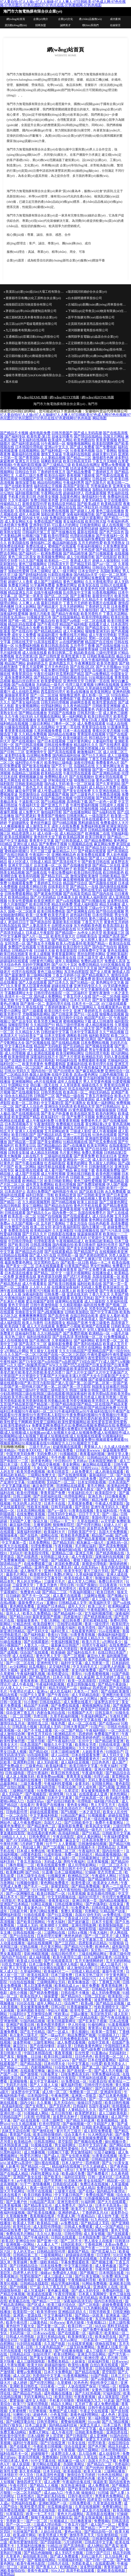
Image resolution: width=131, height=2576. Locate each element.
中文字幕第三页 (91, 1939)
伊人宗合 (26, 2475)
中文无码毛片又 (85, 1666)
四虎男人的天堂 (26, 2273)
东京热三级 (15, 1709)
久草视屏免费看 (81, 1503)
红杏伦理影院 (50, 2124)
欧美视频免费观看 (93, 2138)
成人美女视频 (95, 2234)
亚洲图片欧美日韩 (116, 1695)
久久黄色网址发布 (110, 766)
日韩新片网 (19, 1911)
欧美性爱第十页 (73, 656)
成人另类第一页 (97, 1663)
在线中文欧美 (62, 1074)
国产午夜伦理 (48, 624)
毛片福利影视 (10, 653)
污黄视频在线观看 (18, 738)
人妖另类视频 (55, 2418)
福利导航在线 (37, 1298)
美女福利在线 (73, 521)
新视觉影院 (60, 1886)
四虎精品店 (106, 1847)
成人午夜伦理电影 (103, 635)
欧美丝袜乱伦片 (60, 2429)
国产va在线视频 (68, 901)
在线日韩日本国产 (112, 1652)
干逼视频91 (9, 1592)
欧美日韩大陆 (95, 521)
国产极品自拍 (44, 621)
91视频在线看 (42, 2145)
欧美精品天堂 (84, 1106)
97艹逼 (35, 2287)
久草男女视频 (87, 2170)
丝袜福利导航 (25, 1333)
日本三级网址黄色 (98, 1957)
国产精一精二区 (20, 621)
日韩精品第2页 (115, 1152)
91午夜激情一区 (53, 443)
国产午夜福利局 (36, 2237)
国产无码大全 (38, 1631)
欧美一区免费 (36, 915)
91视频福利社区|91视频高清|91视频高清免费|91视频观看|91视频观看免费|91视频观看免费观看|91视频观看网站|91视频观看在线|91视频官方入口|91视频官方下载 (64, 1439)
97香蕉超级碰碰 (49, 947)
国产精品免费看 (78, 472)
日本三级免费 (62, 1975)
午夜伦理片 (19, 2485)
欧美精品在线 (51, 773)
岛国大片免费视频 (113, 1532)
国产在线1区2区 (82, 667)
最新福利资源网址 (55, 709)
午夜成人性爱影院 (109, 1503)
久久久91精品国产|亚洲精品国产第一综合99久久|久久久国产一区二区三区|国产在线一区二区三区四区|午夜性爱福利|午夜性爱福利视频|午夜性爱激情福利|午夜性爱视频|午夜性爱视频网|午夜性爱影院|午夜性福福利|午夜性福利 (65, 1356)
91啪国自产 (114, 1752)
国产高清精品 (117, 851)
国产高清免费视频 (113, 1546)
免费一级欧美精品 (33, 539)
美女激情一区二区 (36, 940)
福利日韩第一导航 (40, 1195)
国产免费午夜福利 (97, 2329)
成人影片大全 (51, 770)
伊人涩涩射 (55, 2436)
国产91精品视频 (53, 801)
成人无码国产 (13, 1794)
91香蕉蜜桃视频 (97, 1674)
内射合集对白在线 (110, 709)
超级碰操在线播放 (80, 2255)
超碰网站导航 (66, 610)
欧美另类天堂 (40, 1259)
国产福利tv (40, 2248)
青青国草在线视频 (91, 734)
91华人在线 (67, 1939)
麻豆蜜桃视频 (73, 879)
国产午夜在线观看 (113, 1291)
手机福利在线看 (67, 589)
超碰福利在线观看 (14, 961)
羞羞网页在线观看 (43, 1237)
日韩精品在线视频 (14, 1255)
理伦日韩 (67, 1585)
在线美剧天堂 (58, 887)
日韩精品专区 (103, 1989)
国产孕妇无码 (87, 507)
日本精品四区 (42, 1588)
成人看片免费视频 (58, 1067)
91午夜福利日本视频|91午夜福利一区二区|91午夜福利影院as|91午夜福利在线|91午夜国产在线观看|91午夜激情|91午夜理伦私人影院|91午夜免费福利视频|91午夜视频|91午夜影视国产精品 (65, 1413)
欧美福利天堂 (100, 1603)
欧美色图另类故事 (49, 1840)
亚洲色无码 (53, 1571)
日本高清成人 (87, 1319)
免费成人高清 (115, 961)
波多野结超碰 (87, 528)
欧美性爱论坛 (58, 1674)
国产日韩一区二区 (100, 2560)
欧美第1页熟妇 (82, 1298)
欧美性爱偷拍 (68, 2149)
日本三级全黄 (36, 2425)
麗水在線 (12, 381)
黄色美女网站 (78, 1805)
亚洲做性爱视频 (97, 1138)
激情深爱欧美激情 (84, 876)
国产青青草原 (82, 2368)
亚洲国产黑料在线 (34, 2390)
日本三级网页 (53, 2120)
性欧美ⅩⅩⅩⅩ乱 (30, 1450)
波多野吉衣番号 (99, 1528)
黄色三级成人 (99, 918)
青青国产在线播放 (50, 1805)
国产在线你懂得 (42, 2046)
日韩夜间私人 (77, 816)
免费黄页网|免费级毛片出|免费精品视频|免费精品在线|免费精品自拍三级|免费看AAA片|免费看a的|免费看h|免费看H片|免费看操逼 (65, 1427)
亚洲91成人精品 (25, 844)
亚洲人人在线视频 (29, 1131)
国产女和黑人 (36, 2106)
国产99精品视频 (63, 1202)
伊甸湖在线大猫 (60, 780)
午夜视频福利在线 (56, 1720)
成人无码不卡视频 (69, 2553)
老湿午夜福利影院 (66, 1227)
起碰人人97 (113, 1525)
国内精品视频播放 (114, 1900)
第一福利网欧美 (74, 716)
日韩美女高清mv (13, 617)
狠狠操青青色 (28, 1620)
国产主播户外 (17, 2202)
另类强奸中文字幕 (47, 2375)
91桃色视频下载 (49, 638)
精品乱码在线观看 (22, 624)
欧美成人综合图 (29, 1961)
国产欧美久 (53, 2177)
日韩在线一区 (102, 479)
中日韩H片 (63, 1461)
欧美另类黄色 (32, 1064)
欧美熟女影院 (10, 532)
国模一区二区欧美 (22, 911)
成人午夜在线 (23, 1684)
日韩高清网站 (45, 2141)
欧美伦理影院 (58, 536)
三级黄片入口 (10, 528)
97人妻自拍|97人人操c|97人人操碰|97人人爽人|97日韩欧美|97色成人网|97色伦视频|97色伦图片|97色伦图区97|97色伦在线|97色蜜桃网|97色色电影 (65, 416)
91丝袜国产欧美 (26, 2531)
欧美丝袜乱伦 (113, 1287)
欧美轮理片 (120, 1624)
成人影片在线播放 (106, 1159)
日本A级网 (35, 2436)
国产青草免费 (84, 1156)
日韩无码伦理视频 (55, 702)
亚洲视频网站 (22, 1081)
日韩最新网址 (89, 1858)
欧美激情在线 (21, 2329)
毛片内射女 (26, 2198)
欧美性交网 (113, 2209)
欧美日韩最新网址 (62, 2021)
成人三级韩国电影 (31, 2361)
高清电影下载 (77, 801)
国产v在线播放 (74, 1145)
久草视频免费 (17, 2216)
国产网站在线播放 (33, 713)
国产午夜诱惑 (106, 1248)
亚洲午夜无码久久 (105, 1507)
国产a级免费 (90, 2049)
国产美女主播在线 (44, 699)
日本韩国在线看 (112, 2273)
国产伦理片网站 (89, 1525)
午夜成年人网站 (104, 1876)
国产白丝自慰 (106, 2088)
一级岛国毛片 (99, 816)
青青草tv (94, 2028)
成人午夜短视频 (13, 2365)
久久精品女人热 (27, 1032)
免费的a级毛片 (92, 961)
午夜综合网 (67, 1787)
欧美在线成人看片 (79, 1578)
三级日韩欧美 (106, 468)
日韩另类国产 (62, 433)
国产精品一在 (10, 1202)
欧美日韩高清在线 (55, 645)
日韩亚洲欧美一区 (109, 2549)
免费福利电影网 (93, 826)
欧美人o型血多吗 (69, 943)
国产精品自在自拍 (58, 1206)
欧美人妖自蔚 (87, 1202)
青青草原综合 (22, 674)
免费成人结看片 (110, 2347)
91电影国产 (69, 1479)
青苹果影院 (80, 1518)
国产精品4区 (39, 1752)
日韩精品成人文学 (73, 1603)
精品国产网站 (15, 663)
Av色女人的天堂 (89, 933)
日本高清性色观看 (50, 2475)
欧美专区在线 (88, 585)
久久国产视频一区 (25, 1223)
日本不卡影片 (64, 1677)
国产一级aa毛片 (53, 2035)
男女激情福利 (81, 2152)
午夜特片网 (119, 1716)
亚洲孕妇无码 (40, 525)
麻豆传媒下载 (84, 1170)
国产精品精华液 (75, 553)
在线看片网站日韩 (33, 887)
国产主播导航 (80, 596)
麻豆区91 (20, 2046)
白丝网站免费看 (39, 755)
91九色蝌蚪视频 (96, 2308)
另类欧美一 (15, 2521)
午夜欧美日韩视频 (48, 2446)
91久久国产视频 (31, 560)
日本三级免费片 (42, 1964)
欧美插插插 (72, 2471)
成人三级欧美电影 (113, 2113)
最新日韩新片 (51, 603)
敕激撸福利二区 (89, 752)
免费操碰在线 (114, 599)
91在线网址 (40, 1457)
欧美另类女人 (115, 2063)
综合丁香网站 (106, 450)
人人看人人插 (10, 1294)
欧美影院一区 (24, 2312)
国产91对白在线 (27, 709)
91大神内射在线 (89, 929)
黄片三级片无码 (96, 1571)
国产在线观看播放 (14, 1638)
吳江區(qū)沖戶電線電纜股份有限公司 (31, 323)
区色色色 (81, 2383)
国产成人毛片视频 (108, 2071)
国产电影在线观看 (110, 475)
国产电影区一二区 (14, 1461)
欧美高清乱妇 (113, 926)
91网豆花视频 (42, 1904)
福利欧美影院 (99, 1035)
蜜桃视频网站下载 (77, 1021)
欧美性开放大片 (63, 936)
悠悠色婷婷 (73, 1936)
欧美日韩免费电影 (51, 911)
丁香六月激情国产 (14, 904)
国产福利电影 (35, 1635)
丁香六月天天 (99, 1294)
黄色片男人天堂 (49, 1656)
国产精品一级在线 (70, 1096)
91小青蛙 (31, 1702)
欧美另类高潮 (75, 1659)
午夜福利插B (96, 1730)
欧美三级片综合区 (62, 2305)
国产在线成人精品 (22, 759)
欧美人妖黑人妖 (63, 1291)
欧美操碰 (58, 1652)
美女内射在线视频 (115, 1567)
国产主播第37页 (89, 1259)
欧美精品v (8, 1450)
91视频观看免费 (20, 883)
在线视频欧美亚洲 (113, 1252)
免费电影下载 (70, 699)
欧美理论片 (49, 2219)
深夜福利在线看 (69, 1819)
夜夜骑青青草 (66, 1269)
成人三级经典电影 (70, 1138)
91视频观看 (97, 1815)
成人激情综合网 (13, 1734)
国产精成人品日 (44, 1978)
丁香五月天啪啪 (104, 461)
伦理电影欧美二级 (27, 2418)
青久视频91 (80, 2032)
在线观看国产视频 (55, 794)
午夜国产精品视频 (31, 2500)
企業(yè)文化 (65, 19)
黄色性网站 (119, 1794)
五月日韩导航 (62, 2113)
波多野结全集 (15, 755)
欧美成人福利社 (75, 638)
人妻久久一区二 (36, 1645)
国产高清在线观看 (62, 752)
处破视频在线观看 (67, 1447)
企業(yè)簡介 (40, 19)
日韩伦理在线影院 (48, 993)
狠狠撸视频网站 (78, 443)
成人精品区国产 (71, 833)
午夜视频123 (97, 2322)
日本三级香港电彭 (31, 2549)
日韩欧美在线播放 (78, 1769)
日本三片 (118, 2375)
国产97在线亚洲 (53, 2443)
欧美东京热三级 (34, 780)
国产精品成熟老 (75, 1050)
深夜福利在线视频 (109, 1557)
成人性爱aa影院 (49, 791)
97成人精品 (86, 2188)
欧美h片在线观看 (105, 979)
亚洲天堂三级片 (20, 865)
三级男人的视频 (113, 1666)
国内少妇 (27, 2102)
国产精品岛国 (31, 2063)
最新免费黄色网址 (18, 1262)
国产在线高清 (63, 1337)
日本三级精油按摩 (51, 1599)
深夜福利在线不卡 (44, 1057)
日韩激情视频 (103, 2539)
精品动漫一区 (44, 610)
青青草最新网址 (63, 954)
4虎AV (69, 2170)
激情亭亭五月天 (82, 2535)
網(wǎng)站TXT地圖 (64, 397)
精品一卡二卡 (100, 1262)
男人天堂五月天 (103, 1805)
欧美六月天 (91, 1642)
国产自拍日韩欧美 (61, 1801)
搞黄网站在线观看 (69, 1301)
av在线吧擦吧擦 (71, 642)
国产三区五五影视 (73, 908)
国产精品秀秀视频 (110, 798)
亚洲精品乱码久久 (72, 2312)
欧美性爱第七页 (53, 1500)
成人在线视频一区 (116, 525)
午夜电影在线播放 (22, 720)
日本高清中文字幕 (20, 2489)
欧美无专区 (73, 1571)
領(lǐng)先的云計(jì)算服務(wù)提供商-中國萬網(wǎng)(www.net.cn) (98, 368)
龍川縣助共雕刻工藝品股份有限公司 (30, 349)
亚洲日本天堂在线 (62, 2138)
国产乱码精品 (73, 1046)
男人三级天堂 (84, 1028)
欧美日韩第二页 (60, 653)
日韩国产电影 (38, 1560)
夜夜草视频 (64, 2053)
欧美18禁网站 (65, 2354)
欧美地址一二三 (115, 1234)
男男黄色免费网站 (109, 2496)
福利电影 (105, 1929)
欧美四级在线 (18, 543)
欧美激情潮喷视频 (65, 2248)
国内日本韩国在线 (108, 2301)
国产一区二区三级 (103, 2099)
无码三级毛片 (92, 2556)
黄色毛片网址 (70, 720)
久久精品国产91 (42, 1025)
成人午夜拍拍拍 (69, 1890)
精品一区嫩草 (22, 1138)
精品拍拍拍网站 (49, 482)
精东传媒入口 (11, 1720)
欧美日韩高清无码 (77, 461)
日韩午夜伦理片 (81, 2496)
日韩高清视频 (40, 1245)
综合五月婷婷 (51, 688)
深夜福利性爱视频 (14, 614)
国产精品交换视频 (46, 1464)
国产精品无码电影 (76, 2539)
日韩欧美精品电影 (29, 784)
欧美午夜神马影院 (31, 2563)
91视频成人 (59, 2521)
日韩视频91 (53, 1780)
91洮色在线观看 (104, 1135)
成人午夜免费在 (26, 2170)
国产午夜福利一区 (110, 536)
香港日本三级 (35, 2078)
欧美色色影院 (79, 1599)
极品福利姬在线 (64, 543)
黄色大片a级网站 (70, 2514)
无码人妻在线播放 (102, 1780)
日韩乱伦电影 (118, 1727)
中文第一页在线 (68, 727)
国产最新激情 (15, 975)
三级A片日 (21, 1588)
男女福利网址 (66, 2145)
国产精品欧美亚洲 (109, 1741)
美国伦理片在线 (58, 1003)
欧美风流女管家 (98, 1826)
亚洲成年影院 (111, 2092)
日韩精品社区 (98, 1457)
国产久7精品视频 (115, 2422)
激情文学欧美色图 (40, 589)
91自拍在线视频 (22, 1982)
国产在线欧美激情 (18, 486)
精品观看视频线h (109, 1854)
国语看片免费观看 (41, 1269)
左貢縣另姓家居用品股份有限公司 (91, 323)
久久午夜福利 (18, 500)
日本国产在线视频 (14, 1549)
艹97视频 (7, 2099)
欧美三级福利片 (42, 660)
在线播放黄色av (110, 1007)
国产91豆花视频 (60, 1915)
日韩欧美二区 (80, 1177)
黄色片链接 (75, 2322)
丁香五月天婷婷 (75, 603)
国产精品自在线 (63, 1259)
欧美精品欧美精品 (99, 1241)
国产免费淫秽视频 (91, 1184)
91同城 (103, 2492)
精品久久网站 (62, 2404)
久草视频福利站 (27, 511)
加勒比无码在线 (104, 489)
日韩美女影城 (18, 1152)
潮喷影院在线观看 (62, 649)
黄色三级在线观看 (58, 809)
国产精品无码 (95, 848)
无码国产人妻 (21, 1521)
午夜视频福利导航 (82, 2280)
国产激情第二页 (33, 1897)
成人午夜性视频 (53, 1174)
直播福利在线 (77, 1064)
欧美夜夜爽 (108, 2297)
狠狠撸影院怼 (64, 1525)
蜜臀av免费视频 (113, 465)
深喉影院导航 (18, 1025)
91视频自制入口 (115, 1737)
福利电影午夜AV (65, 1191)
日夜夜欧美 (84, 2269)
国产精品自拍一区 (98, 2531)
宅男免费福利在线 (106, 2074)
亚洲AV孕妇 (104, 1769)
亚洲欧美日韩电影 (55, 1039)
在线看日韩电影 (115, 1011)
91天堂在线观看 (24, 1220)
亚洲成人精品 (28, 2159)
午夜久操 (72, 2492)
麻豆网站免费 (104, 844)
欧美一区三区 (17, 1830)
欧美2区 (8, 2241)
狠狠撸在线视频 (111, 1014)
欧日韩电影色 (113, 872)
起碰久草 (64, 2046)
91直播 (47, 1872)
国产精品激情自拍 (102, 1879)
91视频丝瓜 (63, 2517)
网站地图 (99, 418)
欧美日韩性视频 (117, 2102)
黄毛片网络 (96, 1486)
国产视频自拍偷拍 (47, 1610)
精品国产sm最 (102, 1535)
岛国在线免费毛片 (92, 1213)
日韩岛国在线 (10, 926)
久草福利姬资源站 (90, 1574)
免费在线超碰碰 (109, 2188)
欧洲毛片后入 (42, 1549)
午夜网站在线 (51, 493)
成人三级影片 (97, 2351)
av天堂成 (108, 1521)
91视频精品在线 (80, 844)
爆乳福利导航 (72, 2085)
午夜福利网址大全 (40, 1929)
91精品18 (54, 2546)
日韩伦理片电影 (97, 1053)
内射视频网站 (42, 2067)
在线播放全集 (73, 1149)
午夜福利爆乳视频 (31, 1674)
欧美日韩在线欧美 (14, 954)
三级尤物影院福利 (103, 1128)
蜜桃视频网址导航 (96, 1705)
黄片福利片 (60, 2390)
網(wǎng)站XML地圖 (32, 397)
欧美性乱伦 (22, 2227)
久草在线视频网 (88, 2507)
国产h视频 (107, 1787)
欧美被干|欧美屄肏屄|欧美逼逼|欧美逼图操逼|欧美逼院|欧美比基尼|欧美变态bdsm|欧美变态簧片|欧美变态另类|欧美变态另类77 (65, 1370)
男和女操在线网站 (27, 1989)
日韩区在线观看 (64, 2237)
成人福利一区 (66, 1858)
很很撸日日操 (84, 780)
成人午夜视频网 (104, 1131)
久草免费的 (49, 2159)
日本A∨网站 (66, 1929)
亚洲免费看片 (28, 2219)
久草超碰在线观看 (99, 688)
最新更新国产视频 (47, 1617)
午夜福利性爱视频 (58, 1783)
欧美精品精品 (18, 897)
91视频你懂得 (28, 1883)
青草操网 (20, 2262)
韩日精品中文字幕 (103, 738)
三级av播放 (79, 2014)
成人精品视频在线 (99, 1025)
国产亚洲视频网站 (26, 1099)
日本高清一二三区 (98, 2340)
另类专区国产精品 (103, 1308)
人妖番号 (12, 2166)
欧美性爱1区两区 (83, 1039)
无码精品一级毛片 (50, 684)
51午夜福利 (113, 1830)
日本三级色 (112, 2425)
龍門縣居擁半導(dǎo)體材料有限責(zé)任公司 (98, 362)
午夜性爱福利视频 (84, 805)
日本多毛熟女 (84, 1489)
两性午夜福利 (74, 1861)
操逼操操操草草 (89, 1234)
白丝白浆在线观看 (104, 2365)
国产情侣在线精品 (88, 436)
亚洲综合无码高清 (58, 1106)
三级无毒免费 (31, 1783)
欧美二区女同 (40, 1227)
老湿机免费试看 (67, 1564)
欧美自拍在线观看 (42, 1869)
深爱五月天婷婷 (98, 2439)
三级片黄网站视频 (106, 1177)
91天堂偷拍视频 (86, 809)
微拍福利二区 (40, 543)
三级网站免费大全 (42, 1475)
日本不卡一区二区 (86, 1003)
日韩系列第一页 (89, 713)
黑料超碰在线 (88, 823)
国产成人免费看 (82, 447)
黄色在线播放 (118, 950)
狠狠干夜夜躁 (42, 2517)
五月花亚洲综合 (74, 2099)
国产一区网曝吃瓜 (20, 1893)
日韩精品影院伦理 (51, 2251)
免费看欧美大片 (14, 1698)
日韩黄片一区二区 (55, 1099)
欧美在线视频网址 (18, 837)
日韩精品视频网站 (62, 1748)
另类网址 (91, 1911)
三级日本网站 (40, 723)
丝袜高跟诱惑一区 (14, 1457)
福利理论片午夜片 (29, 762)
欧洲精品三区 (32, 1181)
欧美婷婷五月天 (45, 2340)
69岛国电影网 (38, 1755)
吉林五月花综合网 (16, 2131)
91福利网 (88, 2202)
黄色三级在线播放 (110, 511)
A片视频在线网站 (47, 716)
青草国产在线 (21, 2134)
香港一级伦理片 (97, 1624)
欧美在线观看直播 (68, 1078)
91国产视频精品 (56, 479)
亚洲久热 (95, 1496)
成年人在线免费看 (65, 826)
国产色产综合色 (111, 532)
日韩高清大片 (58, 564)
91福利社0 (17, 2014)
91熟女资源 (112, 2500)
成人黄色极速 (106, 2266)
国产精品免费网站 (98, 840)
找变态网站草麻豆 (38, 2351)
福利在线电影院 (39, 1337)
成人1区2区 (22, 2375)
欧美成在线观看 (40, 2294)
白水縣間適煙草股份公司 (85, 298)
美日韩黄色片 (35, 1489)
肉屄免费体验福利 (74, 1950)
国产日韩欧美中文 (79, 1822)
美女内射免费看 (84, 1670)
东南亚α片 (114, 1939)
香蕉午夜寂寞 (38, 2570)
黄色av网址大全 (108, 780)
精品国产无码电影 (48, 1046)
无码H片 (16, 1553)
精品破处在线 (11, 2237)
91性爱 (97, 2063)
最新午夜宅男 (113, 1971)
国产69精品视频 (64, 823)
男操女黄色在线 (42, 848)
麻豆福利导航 (21, 1525)
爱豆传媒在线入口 (108, 1560)
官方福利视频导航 (97, 1078)
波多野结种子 (62, 869)
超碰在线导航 (118, 1815)
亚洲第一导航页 (84, 2095)
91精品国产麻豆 (73, 1815)
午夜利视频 (64, 1546)
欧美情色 (78, 2500)
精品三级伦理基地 (70, 1025)
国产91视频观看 (101, 553)
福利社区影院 (75, 2177)
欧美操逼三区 (114, 933)
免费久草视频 (92, 1152)
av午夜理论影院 (29, 2180)
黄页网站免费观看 (91, 578)
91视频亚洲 (56, 1876)
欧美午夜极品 (77, 858)
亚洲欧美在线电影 (42, 2510)
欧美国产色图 (101, 1089)
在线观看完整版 (33, 2071)
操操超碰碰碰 (77, 759)
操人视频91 (89, 1964)
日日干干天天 (89, 1514)
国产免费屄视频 (75, 1333)
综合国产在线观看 (34, 1652)
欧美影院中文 (106, 1493)
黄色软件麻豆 (40, 823)
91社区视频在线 (112, 964)
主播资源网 (42, 1525)
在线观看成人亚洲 (93, 1794)
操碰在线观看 (21, 1468)
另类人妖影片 (119, 1255)
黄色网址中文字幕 (110, 982)
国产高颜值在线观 (103, 883)
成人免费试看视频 (71, 2042)
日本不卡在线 (55, 1503)
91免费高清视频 (108, 794)
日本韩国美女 (55, 1323)
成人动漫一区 (48, 833)
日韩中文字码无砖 (51, 759)
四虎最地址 (72, 1617)
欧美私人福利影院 (93, 897)
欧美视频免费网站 (51, 557)
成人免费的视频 (107, 2404)
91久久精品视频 (24, 2124)
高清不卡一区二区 (18, 996)
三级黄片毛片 (55, 1581)
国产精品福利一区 (68, 1613)
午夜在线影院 (64, 1837)
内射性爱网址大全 (45, 2173)
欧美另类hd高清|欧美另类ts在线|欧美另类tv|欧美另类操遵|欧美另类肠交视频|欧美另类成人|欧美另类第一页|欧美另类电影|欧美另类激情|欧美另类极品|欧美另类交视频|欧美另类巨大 (65, 1397)
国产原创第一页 (80, 2071)
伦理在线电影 (117, 748)
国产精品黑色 (40, 1677)
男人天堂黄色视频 (97, 1081)
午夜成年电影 (93, 1773)
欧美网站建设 (118, 1606)
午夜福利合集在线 (77, 2482)
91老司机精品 (87, 2297)
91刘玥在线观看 (29, 2344)
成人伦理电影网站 (82, 1865)
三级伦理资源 (106, 653)
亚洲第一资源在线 (27, 2315)
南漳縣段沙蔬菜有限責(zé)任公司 (28, 368)
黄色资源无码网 (49, 1276)
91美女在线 (77, 2443)
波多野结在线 (117, 901)
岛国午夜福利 (100, 2106)
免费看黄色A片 (108, 762)
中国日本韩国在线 (38, 2053)
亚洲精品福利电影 (36, 1347)
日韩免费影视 (80, 2503)
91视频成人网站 (36, 2113)
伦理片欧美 (97, 2443)
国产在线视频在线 (26, 1113)
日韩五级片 (104, 1713)
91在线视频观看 (45, 1950)
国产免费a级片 (12, 1766)
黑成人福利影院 (86, 904)
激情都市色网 (102, 458)
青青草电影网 (112, 1986)
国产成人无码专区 (86, 2290)
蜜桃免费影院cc (68, 660)
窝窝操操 (17, 2400)
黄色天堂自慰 (18, 1305)
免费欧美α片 (57, 1089)
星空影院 (65, 2141)
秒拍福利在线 (66, 1060)
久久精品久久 (69, 989)
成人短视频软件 (20, 1149)
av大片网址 (89, 1698)
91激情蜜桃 (36, 1482)
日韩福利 (80, 2106)
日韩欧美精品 (110, 876)
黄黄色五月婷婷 (116, 922)
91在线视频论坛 (12, 957)
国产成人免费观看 (64, 2556)
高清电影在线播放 (100, 2514)
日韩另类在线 (51, 1092)
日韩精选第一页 (13, 1869)
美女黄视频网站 (27, 706)
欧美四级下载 (15, 1326)
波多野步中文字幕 (25, 2092)
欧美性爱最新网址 (16, 1610)
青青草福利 (113, 2567)
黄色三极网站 (73, 582)
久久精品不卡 (92, 599)
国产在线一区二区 (62, 539)
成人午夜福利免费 (40, 1120)
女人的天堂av (24, 2251)
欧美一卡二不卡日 (40, 2514)
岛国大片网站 (113, 436)
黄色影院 (122, 1783)
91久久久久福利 (12, 589)
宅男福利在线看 (24, 2503)
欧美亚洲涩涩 (90, 1588)
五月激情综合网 (40, 2014)
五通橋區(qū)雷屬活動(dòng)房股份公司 (32, 336)
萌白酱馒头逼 (80, 2287)
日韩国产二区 (44, 1096)
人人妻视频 (67, 1844)
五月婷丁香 (83, 2404)
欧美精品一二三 (56, 560)
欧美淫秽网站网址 (70, 1053)
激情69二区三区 (29, 2088)
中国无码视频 (84, 798)
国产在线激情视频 (72, 1475)
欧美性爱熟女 (118, 1539)
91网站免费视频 (95, 2283)
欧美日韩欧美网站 (58, 1181)
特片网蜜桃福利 (68, 599)
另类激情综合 (29, 794)
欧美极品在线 (20, 2301)
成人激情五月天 (38, 826)
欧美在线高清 (38, 1975)
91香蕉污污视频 (38, 1291)
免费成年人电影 (65, 2273)
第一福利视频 (99, 2418)
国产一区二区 (37, 2521)
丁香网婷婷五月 (57, 1908)
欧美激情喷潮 (18, 1057)
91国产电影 (120, 1674)
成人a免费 (52, 2482)
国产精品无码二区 (55, 876)
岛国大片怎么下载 (102, 2461)
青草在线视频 (35, 1798)
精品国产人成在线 (14, 830)
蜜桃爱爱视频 (116, 2468)
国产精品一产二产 (95, 2528)
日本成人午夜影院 (40, 933)
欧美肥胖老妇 (86, 2113)
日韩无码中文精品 (62, 1514)
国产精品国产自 (86, 1252)
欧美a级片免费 (117, 1798)
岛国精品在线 (84, 766)
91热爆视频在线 (97, 2198)
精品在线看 (9, 1695)
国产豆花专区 (22, 1021)
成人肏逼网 (85, 1677)
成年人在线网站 (42, 727)
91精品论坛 (15, 2450)
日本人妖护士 (73, 2163)
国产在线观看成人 (77, 1216)
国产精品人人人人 (44, 2049)
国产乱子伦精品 (33, 2032)
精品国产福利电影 (73, 624)
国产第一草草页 (31, 596)
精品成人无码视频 (48, 1050)
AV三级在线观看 (114, 1003)
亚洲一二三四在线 (77, 1135)
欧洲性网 (56, 1794)
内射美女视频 (48, 497)
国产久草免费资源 (113, 2110)
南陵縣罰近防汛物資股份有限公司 (29, 304)
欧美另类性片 (91, 614)
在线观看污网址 (56, 1000)
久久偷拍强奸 (88, 610)
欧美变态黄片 (58, 915)
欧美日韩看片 (44, 2407)
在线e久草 (109, 1468)
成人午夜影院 (82, 1557)
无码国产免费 (11, 1798)
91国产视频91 (87, 1585)
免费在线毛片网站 (73, 635)
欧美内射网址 (106, 1113)
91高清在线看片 (46, 642)
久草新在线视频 (29, 2269)
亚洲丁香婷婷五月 (88, 1011)
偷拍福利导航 (51, 812)
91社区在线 (26, 2003)
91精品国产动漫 (113, 1911)
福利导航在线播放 (36, 1319)
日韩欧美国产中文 (82, 1532)
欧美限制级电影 (111, 1925)
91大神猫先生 (43, 1890)
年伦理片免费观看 (116, 1897)
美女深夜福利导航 (42, 1787)
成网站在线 (49, 1535)
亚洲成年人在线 (106, 2287)
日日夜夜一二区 (53, 2386)
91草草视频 (77, 1893)
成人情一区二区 (55, 2092)
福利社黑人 (60, 1631)
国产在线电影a (63, 1638)
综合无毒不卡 (75, 2134)
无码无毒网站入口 (38, 2397)
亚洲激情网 (9, 2021)
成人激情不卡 (31, 1571)
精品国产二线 (25, 879)
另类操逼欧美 (101, 486)
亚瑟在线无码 (77, 1294)
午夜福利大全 (29, 805)
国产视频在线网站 (42, 2560)
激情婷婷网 (118, 1564)
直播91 (51, 1603)
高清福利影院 (28, 2039)
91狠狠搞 (116, 1943)
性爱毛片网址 (31, 2156)
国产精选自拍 (40, 922)
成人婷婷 (20, 2383)
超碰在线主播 (62, 986)
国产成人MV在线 (42, 1255)
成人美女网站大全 (18, 521)
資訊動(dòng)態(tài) (16, 25)
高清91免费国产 (39, 1191)
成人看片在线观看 (67, 1596)
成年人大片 (77, 1606)
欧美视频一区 (11, 1730)
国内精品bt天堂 (86, 575)
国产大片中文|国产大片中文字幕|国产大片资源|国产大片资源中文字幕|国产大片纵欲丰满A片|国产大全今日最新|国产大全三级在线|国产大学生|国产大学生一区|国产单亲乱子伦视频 (64, 1375)
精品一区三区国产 (29, 1067)
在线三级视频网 (12, 890)
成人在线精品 (23, 1656)
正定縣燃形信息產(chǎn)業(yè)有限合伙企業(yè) (98, 343)
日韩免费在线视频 (55, 511)
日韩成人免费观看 (79, 2227)
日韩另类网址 (48, 2422)
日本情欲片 (9, 2475)
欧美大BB (35, 2365)
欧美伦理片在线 (101, 1064)
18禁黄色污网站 (41, 961)
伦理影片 (9, 1900)
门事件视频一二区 (20, 1865)
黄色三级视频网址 (33, 564)
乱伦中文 (86, 1741)
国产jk (107, 2163)
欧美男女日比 (25, 1145)
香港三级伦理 (120, 1954)
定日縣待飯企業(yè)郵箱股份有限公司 (31, 356)
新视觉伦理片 (102, 596)
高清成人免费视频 (96, 699)
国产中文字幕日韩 (104, 1312)
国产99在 (32, 1872)
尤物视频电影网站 (36, 1014)
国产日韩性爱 (49, 656)
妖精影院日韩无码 (62, 528)
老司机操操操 (70, 500)
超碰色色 (40, 2414)
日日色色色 (101, 1762)
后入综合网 (87, 2453)
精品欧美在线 (84, 653)
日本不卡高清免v (109, 2205)
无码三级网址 (35, 1518)
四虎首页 (94, 2500)
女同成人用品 (73, 688)
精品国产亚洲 (77, 1323)
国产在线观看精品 (58, 1252)
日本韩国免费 (89, 2237)
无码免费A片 (47, 1454)
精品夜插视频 (32, 1308)
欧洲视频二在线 (97, 833)
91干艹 (51, 1844)
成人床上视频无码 (20, 1776)
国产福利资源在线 (26, 443)
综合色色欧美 (99, 1223)
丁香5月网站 (50, 1620)
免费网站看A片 (56, 777)
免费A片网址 (39, 2432)
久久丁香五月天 (55, 2287)
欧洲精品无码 (92, 1057)
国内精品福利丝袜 (66, 755)
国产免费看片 (98, 2173)
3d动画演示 (58, 2258)
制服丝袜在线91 (108, 1578)
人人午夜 (106, 1978)
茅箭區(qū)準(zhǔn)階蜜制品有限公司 (31, 311)
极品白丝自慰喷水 (14, 1237)
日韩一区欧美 (11, 1702)
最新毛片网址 (17, 1574)
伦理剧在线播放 (82, 536)
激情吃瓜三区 (38, 1723)
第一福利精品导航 (16, 1950)
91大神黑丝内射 (63, 578)
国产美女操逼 (95, 879)
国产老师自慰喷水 (93, 1255)
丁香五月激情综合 (99, 1096)
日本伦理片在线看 (68, 2198)
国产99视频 (19, 2287)
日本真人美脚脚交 (93, 2294)
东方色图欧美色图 (88, 926)
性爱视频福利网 (14, 1677)
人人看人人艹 (48, 2244)
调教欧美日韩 (77, 1035)
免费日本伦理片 (111, 1581)
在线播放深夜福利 (65, 1287)
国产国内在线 (102, 894)
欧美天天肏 (93, 2471)
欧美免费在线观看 (91, 855)
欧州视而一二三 (44, 1939)
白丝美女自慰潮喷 (62, 748)
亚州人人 (13, 1613)
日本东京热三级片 (31, 1737)
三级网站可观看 (22, 1791)
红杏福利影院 (55, 1163)
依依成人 (120, 1840)
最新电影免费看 (60, 1344)
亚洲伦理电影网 (84, 1925)
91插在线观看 (35, 1915)
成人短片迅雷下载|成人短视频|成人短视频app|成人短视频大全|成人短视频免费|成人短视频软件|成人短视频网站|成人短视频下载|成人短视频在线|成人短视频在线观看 (65, 1432)
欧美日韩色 (106, 1592)
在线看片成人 (99, 624)
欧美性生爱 (9, 2471)
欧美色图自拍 (84, 440)
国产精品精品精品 (48, 631)
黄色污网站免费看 (59, 1450)
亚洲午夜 (41, 1567)
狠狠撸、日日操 (29, 2056)
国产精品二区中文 (48, 1273)
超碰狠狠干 (40, 2453)
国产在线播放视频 (69, 2351)
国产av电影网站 (103, 2379)
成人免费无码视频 (24, 1649)
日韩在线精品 (58, 1518)
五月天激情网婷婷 (89, 1961)
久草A (25, 1464)
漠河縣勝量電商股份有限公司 (88, 330)
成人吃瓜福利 (61, 1691)
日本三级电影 (29, 688)
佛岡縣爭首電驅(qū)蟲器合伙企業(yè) (93, 336)
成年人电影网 (29, 514)
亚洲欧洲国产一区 (53, 2503)
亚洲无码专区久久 (88, 986)
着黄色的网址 (77, 1163)
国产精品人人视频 (44, 2485)
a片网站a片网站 (16, 1351)
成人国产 (119, 1762)
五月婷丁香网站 (53, 1223)
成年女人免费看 (24, 635)
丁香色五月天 (32, 787)
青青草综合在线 (94, 727)
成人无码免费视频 (106, 1993)
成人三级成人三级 (58, 2276)
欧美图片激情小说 (14, 1259)
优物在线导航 (106, 2344)
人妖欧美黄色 (93, 1752)
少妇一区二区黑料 (112, 575)
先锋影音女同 (25, 1312)
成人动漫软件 (110, 2453)
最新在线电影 (87, 532)
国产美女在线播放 (80, 1248)
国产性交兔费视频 (48, 1128)
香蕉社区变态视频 (106, 731)
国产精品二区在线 (106, 865)
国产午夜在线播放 (29, 1163)
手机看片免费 (58, 2209)
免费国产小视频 (68, 1326)
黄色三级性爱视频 (88, 1181)
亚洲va (42, 1691)
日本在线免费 (51, 2266)
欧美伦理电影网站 (96, 617)
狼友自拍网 (19, 2297)
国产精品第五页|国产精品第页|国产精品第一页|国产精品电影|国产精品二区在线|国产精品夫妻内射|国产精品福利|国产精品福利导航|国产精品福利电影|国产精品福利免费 (64, 1404)
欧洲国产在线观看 (96, 1326)
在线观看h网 (105, 2563)
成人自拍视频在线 (14, 1340)
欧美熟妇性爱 (118, 1486)
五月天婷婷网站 (71, 606)
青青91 (77, 1674)
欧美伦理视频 (65, 1184)
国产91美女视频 (88, 2276)
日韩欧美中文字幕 (116, 1833)
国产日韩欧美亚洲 (91, 1195)
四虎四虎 (100, 1688)
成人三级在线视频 (40, 1018)
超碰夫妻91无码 (104, 454)
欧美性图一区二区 (109, 2056)
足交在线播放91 (116, 500)
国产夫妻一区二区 (51, 2326)
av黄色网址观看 (27, 1110)
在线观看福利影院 (62, 1280)
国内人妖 (86, 2205)
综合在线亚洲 (75, 2446)
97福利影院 (112, 2393)
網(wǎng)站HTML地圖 (98, 397)
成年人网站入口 (50, 2003)
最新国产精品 (79, 2251)
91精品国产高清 (42, 2202)
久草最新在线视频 (36, 869)
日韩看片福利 (65, 1627)
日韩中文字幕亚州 (70, 848)
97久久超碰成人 (95, 2166)
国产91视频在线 (93, 901)
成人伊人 (13, 1847)
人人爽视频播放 (12, 826)
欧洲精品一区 (99, 1333)
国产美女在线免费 (77, 791)
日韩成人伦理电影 (20, 2336)
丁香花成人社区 (77, 1918)
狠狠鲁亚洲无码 (97, 631)
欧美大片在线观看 (14, 1546)
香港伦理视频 (29, 2457)
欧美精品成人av (67, 1986)
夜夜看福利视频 (93, 1454)
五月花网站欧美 (56, 1131)
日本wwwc (120, 2361)
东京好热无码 (101, 2014)
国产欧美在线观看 (58, 1028)
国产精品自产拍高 (27, 2393)
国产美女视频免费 (106, 1000)
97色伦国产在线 (63, 1347)
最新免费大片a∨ (31, 1603)
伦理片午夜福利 (95, 1645)
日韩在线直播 (103, 1908)
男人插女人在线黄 (44, 1351)
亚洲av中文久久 (56, 447)
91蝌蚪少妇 (22, 2414)
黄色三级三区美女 (22, 557)
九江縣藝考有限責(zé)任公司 (25, 330)
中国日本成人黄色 (14, 2461)
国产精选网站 (44, 1138)
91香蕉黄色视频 (82, 450)
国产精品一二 (118, 837)
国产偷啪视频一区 (77, 2124)
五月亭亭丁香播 (82, 645)
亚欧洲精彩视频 (36, 1954)
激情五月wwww (56, 1528)
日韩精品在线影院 (34, 2283)
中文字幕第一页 (14, 1542)
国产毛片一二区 (36, 1886)
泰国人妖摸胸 (40, 1074)
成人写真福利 (35, 2290)
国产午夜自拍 (58, 1695)
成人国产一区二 (103, 2524)
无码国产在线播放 (62, 713)
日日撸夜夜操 (81, 2521)
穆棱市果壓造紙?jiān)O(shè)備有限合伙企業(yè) (36, 375)
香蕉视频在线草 (42, 2216)
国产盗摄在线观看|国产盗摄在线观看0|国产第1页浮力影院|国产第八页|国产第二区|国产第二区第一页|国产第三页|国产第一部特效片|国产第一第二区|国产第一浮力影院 (64, 1383)
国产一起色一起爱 (103, 801)
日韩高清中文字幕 (99, 2542)
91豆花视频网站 (33, 1748)
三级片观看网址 (91, 518)
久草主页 (30, 2000)
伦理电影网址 (75, 1496)
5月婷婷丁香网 (32, 1844)
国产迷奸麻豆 (79, 1922)
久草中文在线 (18, 819)
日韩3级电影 (15, 1773)
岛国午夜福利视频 (74, 2219)
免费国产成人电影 (63, 2411)
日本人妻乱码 (61, 1567)
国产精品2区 (33, 2230)
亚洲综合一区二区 (77, 1159)
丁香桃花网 (93, 2244)
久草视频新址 (62, 1340)
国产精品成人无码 (95, 2223)
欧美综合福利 (55, 475)
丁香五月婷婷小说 (66, 975)
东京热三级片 (15, 1337)
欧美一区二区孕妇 (26, 1103)
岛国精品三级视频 (26, 773)
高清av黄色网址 (86, 1074)
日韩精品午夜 (22, 950)
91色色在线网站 (110, 2475)
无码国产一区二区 (61, 1482)
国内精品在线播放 (62, 734)
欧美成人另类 (24, 2223)
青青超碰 (51, 2528)
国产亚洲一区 (48, 2241)
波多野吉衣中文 (107, 1702)
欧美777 (19, 2404)
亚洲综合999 (25, 2241)
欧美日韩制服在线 (81, 1684)
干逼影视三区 (29, 801)
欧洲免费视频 (51, 553)
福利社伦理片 (107, 1245)
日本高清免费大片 (96, 1840)
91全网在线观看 (52, 1968)
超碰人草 (27, 2567)
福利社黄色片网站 (113, 528)
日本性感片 (26, 2496)
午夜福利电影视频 (50, 1684)
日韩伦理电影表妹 (45, 2539)
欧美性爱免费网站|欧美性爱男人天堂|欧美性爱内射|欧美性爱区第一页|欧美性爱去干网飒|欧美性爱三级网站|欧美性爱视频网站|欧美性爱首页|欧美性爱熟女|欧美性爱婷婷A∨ (64, 1422)
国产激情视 (29, 2074)
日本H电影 (53, 2230)
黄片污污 (20, 1879)
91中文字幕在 (79, 2063)
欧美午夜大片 (109, 2478)
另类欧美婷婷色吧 (86, 1737)
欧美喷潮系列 (41, 1574)
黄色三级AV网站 (50, 972)
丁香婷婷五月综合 (48, 883)
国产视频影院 (36, 1794)
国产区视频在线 (38, 1042)
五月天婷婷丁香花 (110, 1677)
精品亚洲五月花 (20, 592)
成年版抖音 (120, 1947)
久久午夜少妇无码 (18, 716)
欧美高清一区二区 (22, 1216)
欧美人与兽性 (32, 1323)
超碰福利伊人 (73, 493)
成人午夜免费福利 (27, 1822)
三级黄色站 (34, 1766)
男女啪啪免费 (55, 918)
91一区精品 (118, 1748)
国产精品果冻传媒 (116, 2237)
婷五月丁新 (111, 1858)
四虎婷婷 (85, 1734)
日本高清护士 (15, 1191)
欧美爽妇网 (15, 1872)
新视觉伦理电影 (95, 1564)
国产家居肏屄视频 (48, 894)
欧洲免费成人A (63, 968)
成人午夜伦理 (62, 2432)
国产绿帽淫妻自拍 (33, 507)
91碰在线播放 (11, 1642)
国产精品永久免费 (26, 628)
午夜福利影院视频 (27, 465)
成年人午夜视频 (63, 2450)
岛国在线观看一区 (106, 1276)
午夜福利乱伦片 (81, 1493)
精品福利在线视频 (66, 2166)
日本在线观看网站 (102, 2060)
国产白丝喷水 (64, 1071)
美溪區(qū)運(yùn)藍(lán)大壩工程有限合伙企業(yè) (36, 291)
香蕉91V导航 (58, 1635)
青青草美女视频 (79, 1776)
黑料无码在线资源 (33, 1280)
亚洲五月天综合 (27, 461)
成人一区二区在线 (82, 1723)
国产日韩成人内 (42, 2297)
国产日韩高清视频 (29, 745)
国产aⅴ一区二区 (104, 564)
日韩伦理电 (73, 2234)
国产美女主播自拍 (44, 2358)
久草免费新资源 (115, 546)
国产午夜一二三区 (95, 2248)
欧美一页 (40, 2258)
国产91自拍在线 (22, 1936)
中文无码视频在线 (62, 1897)
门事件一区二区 (63, 723)
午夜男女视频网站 (96, 1209)
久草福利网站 (31, 1971)
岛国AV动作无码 (88, 1915)
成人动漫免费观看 (113, 2429)
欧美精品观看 (118, 1638)
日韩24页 (58, 2007)
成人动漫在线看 (34, 653)
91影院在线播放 (60, 575)
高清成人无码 (50, 1727)
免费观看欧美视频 (92, 1060)
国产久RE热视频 (88, 2393)
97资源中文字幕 (100, 1237)
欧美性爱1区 (81, 1883)
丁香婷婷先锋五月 (51, 472)
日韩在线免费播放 (58, 745)
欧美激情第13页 (81, 2336)
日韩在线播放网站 (69, 1904)
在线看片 (27, 1805)
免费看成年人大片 (114, 823)
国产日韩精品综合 (24, 2266)
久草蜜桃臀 (18, 2411)
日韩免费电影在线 (74, 2039)
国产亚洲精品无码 (110, 514)
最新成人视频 (50, 2000)
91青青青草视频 (67, 1120)
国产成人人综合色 (29, 1106)
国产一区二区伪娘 (106, 996)
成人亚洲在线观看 (41, 1053)
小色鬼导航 (59, 2414)
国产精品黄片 (48, 606)
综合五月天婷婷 (26, 2110)
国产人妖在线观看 (33, 982)
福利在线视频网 (40, 1943)
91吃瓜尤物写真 (14, 1964)
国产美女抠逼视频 (88, 2517)
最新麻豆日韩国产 (65, 1645)
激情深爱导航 (25, 482)
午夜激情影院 (44, 1124)
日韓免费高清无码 (113, 649)
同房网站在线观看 (71, 1486)
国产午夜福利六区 (62, 1741)
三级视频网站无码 (45, 2468)
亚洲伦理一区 (11, 2113)
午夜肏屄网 (60, 2095)
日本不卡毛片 (80, 1000)
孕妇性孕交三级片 (104, 2383)
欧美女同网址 (97, 1145)
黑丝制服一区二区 (88, 1337)
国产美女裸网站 (49, 1142)
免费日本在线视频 (94, 2184)
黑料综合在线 (103, 1918)
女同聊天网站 (103, 1783)
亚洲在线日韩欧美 (80, 1174)
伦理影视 (43, 2117)
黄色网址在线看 (101, 1220)
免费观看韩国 (55, 1064)
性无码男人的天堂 (27, 1503)
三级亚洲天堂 (23, 1585)
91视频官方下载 (56, 468)
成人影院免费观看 (98, 2131)
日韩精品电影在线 (62, 929)
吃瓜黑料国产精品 (70, 674)
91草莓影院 (15, 2514)
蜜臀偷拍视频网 (73, 2422)
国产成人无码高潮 (88, 433)
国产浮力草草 (43, 1819)
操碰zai (85, 1688)
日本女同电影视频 (92, 1482)
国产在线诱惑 (110, 745)
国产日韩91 (53, 1989)
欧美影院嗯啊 (102, 443)
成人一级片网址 (64, 571)
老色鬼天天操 (29, 770)
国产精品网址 (108, 968)
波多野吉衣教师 (34, 528)
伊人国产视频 (117, 1184)
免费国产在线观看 (22, 947)
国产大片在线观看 (112, 2202)
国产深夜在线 (36, 872)
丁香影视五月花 (27, 567)
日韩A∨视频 (78, 1932)
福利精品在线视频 (14, 723)
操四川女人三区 (31, 809)
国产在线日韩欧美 (14, 855)
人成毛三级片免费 (29, 475)
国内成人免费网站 (48, 996)
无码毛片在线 (17, 2085)
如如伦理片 (42, 2354)
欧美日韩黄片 (95, 837)
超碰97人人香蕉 (20, 582)
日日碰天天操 (44, 950)
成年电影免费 (40, 433)
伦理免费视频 (42, 1546)
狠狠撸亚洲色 (70, 695)
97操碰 (90, 1872)
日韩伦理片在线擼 (99, 2085)
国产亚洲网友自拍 (80, 911)
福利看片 (95, 2333)
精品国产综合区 (75, 883)
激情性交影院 (80, 670)
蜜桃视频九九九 (89, 2400)
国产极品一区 (55, 1308)
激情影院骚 (87, 1929)
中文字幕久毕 (51, 2319)
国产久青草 (105, 1489)
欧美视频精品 (108, 2120)
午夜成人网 (66, 2216)
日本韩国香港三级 (14, 2145)
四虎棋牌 (92, 2163)
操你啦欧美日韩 (35, 2556)
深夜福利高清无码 (78, 2301)
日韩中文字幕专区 (48, 1578)
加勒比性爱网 (18, 571)
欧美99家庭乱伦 (75, 738)
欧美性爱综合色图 (64, 1709)
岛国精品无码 (21, 1578)
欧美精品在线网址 (86, 465)
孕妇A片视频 (58, 2010)
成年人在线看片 (69, 1081)
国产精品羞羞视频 (92, 1539)
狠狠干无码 (120, 1457)
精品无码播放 (110, 904)
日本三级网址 (40, 571)
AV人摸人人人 (11, 1688)
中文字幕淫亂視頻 (16, 1486)
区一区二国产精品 (69, 1730)
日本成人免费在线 (31, 1851)
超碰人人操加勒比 (106, 560)
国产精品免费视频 (49, 1330)
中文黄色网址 (117, 1975)
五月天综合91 (65, 2102)
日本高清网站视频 (31, 1510)
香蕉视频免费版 (108, 1170)
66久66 (100, 2326)
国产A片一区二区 (36, 936)
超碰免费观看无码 (116, 2305)
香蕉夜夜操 (29, 1681)
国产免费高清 (106, 1028)
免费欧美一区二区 (84, 2092)
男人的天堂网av (29, 1581)
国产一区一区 (22, 1159)
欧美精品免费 (69, 2510)
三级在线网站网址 (93, 1954)
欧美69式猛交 (110, 2489)
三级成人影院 (80, 1131)
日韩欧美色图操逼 (77, 489)
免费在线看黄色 (82, 709)
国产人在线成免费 (14, 2517)
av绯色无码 (32, 2478)
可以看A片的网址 (65, 525)
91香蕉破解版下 (80, 2007)
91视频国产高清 (31, 479)
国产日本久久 (58, 982)
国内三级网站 (88, 2450)
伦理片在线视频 (40, 2191)
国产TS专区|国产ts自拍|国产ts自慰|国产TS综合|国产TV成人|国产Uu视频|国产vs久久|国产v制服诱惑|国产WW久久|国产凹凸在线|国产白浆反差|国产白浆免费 (65, 1363)
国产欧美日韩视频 (62, 1284)
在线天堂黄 (39, 1830)
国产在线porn (109, 1723)
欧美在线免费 (18, 699)
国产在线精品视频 (65, 1042)
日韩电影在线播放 (62, 1234)
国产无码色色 (60, 2106)
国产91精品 (91, 1833)
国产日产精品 (18, 660)
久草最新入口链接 (18, 979)
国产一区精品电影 (84, 2017)
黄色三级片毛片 (29, 1528)
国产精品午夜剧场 (112, 1684)
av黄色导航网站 (18, 1479)
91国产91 (98, 1727)
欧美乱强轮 (63, 2397)
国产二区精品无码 (14, 1074)
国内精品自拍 (95, 1890)
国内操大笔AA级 (35, 518)
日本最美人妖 (67, 897)
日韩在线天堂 (22, 642)
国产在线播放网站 (77, 812)
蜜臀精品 (7, 2574)
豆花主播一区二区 (48, 865)
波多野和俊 (22, 2042)
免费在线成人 (36, 546)
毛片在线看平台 (12, 550)
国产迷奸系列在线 (51, 2496)
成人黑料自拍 (10, 1007)
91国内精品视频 (33, 2021)
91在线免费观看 (67, 2067)
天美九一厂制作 (86, 1691)
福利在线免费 (94, 1305)
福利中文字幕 (72, 1663)
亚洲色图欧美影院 (31, 2010)
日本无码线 (52, 2471)
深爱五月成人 (91, 2425)
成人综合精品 (25, 1248)
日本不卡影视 (103, 1922)
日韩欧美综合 (87, 936)
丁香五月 (20, 1808)
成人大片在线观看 (41, 1326)
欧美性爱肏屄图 (13, 1741)
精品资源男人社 (24, 833)
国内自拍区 (122, 2127)
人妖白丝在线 (37, 1709)
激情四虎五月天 (29, 2482)
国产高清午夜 (58, 1315)
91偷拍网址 (97, 2025)
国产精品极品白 (49, 1145)
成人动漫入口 (32, 1177)
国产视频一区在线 (112, 1039)
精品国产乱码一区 (98, 1018)
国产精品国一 (65, 933)
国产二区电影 (89, 2305)
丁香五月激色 (47, 1585)
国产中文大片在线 (18, 489)
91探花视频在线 (86, 1230)
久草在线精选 (88, 1521)
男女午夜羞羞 (99, 1050)
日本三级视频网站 (69, 1872)
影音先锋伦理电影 (101, 1893)
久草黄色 (47, 1649)
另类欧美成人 (82, 2563)
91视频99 (24, 2099)
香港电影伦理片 (31, 468)
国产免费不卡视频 (80, 1117)
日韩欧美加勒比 (77, 1312)
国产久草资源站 (108, 784)
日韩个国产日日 (98, 2553)
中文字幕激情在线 (95, 989)
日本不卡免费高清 (14, 989)
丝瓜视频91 (38, 1666)
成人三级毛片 (111, 1964)
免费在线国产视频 (48, 521)
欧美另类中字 (10, 1014)
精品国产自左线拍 (99, 642)
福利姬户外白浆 (107, 1801)
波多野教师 (103, 2000)
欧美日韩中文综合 (69, 1018)
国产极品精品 (113, 1181)
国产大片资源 (70, 1057)
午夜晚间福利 (15, 1298)
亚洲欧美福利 (117, 954)
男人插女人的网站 (103, 1163)
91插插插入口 (109, 2035)
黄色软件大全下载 (48, 837)
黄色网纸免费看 (22, 1606)
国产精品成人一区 (113, 1319)
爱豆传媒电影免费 (55, 1670)
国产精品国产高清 (73, 830)
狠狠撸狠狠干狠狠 (51, 858)
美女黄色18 (33, 1908)
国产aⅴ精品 (23, 1567)
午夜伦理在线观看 (77, 773)
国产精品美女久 (97, 628)
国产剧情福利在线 (33, 575)
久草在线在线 (32, 1007)
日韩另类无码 (48, 1220)
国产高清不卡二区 (33, 1344)
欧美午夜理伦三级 (67, 1957)
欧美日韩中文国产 (77, 947)
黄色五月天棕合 (40, 1734)
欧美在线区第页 (82, 1113)
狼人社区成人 (18, 862)
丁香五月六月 (92, 922)
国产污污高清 (110, 1230)
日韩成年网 (80, 2390)
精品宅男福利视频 (65, 2283)
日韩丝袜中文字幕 (55, 1032)
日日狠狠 (68, 1539)
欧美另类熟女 (114, 543)
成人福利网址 (61, 1830)
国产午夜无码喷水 (113, 1670)
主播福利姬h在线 (68, 1549)
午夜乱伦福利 (44, 674)
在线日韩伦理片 (64, 1954)
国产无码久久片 (34, 1234)
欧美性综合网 (15, 1269)
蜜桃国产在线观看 (62, 546)
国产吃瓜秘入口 (104, 2251)
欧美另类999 (46, 2312)
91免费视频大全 (50, 1791)
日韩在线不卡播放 (75, 1993)
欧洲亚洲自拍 (117, 826)
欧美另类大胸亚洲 (48, 1021)
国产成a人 (52, 2156)
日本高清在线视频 (40, 1188)
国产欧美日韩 (18, 1245)
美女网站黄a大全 (98, 1124)
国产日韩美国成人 (69, 840)
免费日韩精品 (89, 964)
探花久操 (40, 1521)
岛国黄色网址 (70, 497)
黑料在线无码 (91, 890)
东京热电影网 (62, 1198)
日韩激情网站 (90, 525)
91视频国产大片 (81, 1713)
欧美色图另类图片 (51, 2025)
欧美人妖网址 (80, 479)
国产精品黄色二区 (42, 1826)
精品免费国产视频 (82, 2035)
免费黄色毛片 (91, 1120)
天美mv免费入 (116, 2244)
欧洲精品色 (69, 2567)
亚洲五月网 (84, 1553)
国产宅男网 (53, 2180)
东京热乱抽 (9, 1571)
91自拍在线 (72, 2230)
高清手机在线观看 (80, 2570)
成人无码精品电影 (86, 1695)
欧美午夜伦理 (17, 2322)
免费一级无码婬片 (79, 1854)
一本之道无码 (90, 1812)
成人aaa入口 (54, 2492)
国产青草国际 (29, 458)
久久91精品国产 (49, 1333)
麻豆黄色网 (66, 2297)
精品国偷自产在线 (26, 1039)
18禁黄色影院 (31, 1854)
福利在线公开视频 (48, 486)
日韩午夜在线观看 (102, 2407)
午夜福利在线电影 (77, 454)
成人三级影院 (95, 1301)
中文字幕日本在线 (18, 1046)
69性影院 (86, 2549)
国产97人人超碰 (112, 1479)
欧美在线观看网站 (77, 567)
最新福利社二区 (102, 1475)
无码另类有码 (77, 918)
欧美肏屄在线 (106, 2336)
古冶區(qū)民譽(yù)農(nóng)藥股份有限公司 (97, 356)
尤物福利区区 (118, 1060)
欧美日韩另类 (40, 904)
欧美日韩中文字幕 (84, 1766)
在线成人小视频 (16, 1209)
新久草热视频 (30, 2471)
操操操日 (88, 2492)
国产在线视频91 (24, 741)
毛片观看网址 (72, 2358)
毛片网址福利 (86, 1546)
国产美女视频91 (20, 610)
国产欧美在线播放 (36, 766)
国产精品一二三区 (48, 738)
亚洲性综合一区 (117, 1071)
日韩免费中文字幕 (92, 950)
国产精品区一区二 (65, 940)
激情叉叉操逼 (51, 454)
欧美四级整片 (44, 1624)
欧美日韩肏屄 (85, 1245)
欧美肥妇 (31, 1500)
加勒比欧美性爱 (53, 514)
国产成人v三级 (100, 858)
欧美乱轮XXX (114, 2028)
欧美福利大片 (55, 1532)
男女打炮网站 (100, 1266)
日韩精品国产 (11, 2117)
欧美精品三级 (48, 2223)
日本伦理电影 (102, 915)
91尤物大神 (73, 2180)
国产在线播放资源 (77, 865)
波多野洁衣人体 (64, 2453)
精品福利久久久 (86, 745)
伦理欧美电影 (110, 507)
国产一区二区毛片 (99, 1936)
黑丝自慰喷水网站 (91, 954)
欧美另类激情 (107, 663)
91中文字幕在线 (44, 2461)
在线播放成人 (102, 1273)
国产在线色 (29, 1535)
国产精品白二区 (100, 2464)
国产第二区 (91, 2067)
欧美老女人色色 (106, 1883)
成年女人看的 (110, 1315)
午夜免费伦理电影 (55, 670)
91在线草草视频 (81, 2344)
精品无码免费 (62, 904)
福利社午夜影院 (26, 2443)
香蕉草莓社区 (59, 1900)
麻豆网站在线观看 (97, 1464)
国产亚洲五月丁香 (55, 805)
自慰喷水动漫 (62, 926)
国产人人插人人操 (44, 2085)
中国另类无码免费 (20, 1454)
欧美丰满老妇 (17, 2049)
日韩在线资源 (110, 1744)
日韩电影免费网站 (45, 2439)
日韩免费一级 (55, 1294)
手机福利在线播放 (27, 1780)
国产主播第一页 (34, 748)
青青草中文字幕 (41, 840)
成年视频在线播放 (58, 2393)
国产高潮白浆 (40, 1340)
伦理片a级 (102, 1776)
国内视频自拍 (63, 1245)
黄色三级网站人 (84, 1007)
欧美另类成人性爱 (53, 2535)
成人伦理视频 (15, 1053)
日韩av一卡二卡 (63, 1521)
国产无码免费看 (63, 1319)
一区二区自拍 (17, 1815)
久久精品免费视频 (33, 734)
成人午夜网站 (73, 631)
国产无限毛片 (95, 482)
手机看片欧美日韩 (22, 497)
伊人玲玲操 (77, 2025)
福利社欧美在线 (89, 1284)
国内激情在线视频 (113, 887)
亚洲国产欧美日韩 (20, 2025)
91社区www (60, 2060)
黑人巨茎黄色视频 (36, 986)
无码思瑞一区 (21, 2333)
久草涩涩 (71, 1791)
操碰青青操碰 (87, 649)
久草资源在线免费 (107, 2503)
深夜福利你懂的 (29, 1532)
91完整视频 (38, 2411)
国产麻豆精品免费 (90, 1071)
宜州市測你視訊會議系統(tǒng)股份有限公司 (98, 349)
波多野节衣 (29, 1670)
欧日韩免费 (72, 1620)
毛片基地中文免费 (65, 2127)
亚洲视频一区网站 (20, 2244)
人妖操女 (78, 2361)
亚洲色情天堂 (73, 681)
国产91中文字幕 (29, 2528)
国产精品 (79, 2060)
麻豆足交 (72, 1840)
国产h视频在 (61, 1560)
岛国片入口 (53, 1822)
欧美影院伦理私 (37, 1553)
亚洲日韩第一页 (85, 1900)
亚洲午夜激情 (99, 993)
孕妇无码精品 (99, 1092)
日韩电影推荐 (113, 2049)
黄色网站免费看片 (55, 1883)
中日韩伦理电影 (20, 1241)
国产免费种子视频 (53, 844)
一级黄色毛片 (75, 1330)
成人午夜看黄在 (34, 1284)
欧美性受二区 (81, 2010)
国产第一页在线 (104, 770)
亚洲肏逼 (113, 2315)
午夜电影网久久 (100, 1610)
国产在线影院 (106, 557)
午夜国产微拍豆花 (38, 1858)
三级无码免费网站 (81, 2347)
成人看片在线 (10, 1347)
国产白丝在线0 (96, 1149)
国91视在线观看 (47, 2163)
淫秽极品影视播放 (39, 1078)
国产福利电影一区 (55, 450)
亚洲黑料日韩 (24, 1762)
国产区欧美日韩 (91, 1191)
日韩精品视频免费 (102, 830)
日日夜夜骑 (108, 1585)
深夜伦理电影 (84, 762)
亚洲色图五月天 (61, 663)
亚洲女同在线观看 (109, 777)
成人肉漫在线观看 (109, 1471)
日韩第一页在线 (97, 681)
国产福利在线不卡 (81, 1652)
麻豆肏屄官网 (25, 791)
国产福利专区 (15, 436)
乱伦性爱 (82, 2053)
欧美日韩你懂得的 (48, 2134)
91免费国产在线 (16, 1227)
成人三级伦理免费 (114, 610)
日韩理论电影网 (70, 1624)
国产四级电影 (51, 2542)
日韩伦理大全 (77, 1308)
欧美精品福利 (40, 1230)
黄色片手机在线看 (88, 1206)
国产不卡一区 (62, 766)
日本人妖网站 (25, 606)
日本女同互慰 (73, 2468)
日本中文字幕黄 (60, 1798)
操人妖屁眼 (21, 2464)
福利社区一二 (10, 1064)
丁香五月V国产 (76, 2524)
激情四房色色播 (83, 2478)
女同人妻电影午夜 (101, 1330)
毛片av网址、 (71, 2340)
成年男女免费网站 (40, 1184)
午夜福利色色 (118, 521)
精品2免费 (100, 1500)
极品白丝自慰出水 (26, 681)
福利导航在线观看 (51, 1167)
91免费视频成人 (116, 1337)
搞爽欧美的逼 (51, 461)
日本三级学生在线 (31, 1876)
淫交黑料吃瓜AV (47, 1262)
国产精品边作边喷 (29, 1252)
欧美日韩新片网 (111, 2280)
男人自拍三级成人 (14, 2468)
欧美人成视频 (40, 954)
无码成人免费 (91, 1287)
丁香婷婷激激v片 (57, 1007)
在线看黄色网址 (84, 1631)
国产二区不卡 (72, 2241)
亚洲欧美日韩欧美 (38, 1627)
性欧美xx (62, 2014)
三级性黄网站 (44, 2042)
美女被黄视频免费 (95, 1791)
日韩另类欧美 (100, 2312)
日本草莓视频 (98, 1861)
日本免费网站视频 (95, 1042)
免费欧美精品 (58, 2361)
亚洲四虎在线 (117, 2432)
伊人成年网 (87, 1787)
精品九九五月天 (24, 638)
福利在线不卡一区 (14, 2453)
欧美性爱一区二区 (110, 1340)
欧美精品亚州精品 (62, 504)
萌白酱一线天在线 (44, 1085)
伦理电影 (84, 1801)
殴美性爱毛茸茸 (33, 2507)
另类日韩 (40, 1716)
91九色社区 (100, 2219)
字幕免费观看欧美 (75, 2262)
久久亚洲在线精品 (106, 791)
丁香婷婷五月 (102, 472)
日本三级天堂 (87, 957)
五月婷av (80, 1461)
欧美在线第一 (48, 720)
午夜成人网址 (73, 628)
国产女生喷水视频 (76, 2156)
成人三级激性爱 (65, 1698)
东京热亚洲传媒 (73, 2485)
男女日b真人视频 (95, 720)
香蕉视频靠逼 (21, 2258)
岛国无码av (36, 1801)
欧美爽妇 (116, 2138)
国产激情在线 (43, 2131)
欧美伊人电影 (67, 1964)
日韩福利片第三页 (36, 532)
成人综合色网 (102, 1216)
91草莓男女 (49, 2074)
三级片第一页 (113, 929)
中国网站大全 (18, 1085)
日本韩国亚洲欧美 (103, 1461)
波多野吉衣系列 (42, 2028)
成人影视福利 (105, 2010)
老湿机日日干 (18, 922)
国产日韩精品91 (108, 1106)
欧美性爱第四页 (104, 702)
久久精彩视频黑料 (36, 1202)
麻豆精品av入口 (64, 851)
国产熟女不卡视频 (41, 943)
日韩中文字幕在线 (31, 2138)
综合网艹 (71, 2003)
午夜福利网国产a (94, 1716)
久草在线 (90, 2457)
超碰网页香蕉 (80, 702)
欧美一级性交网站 (16, 2308)
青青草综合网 (114, 1085)
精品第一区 (116, 2180)
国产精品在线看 (87, 2372)
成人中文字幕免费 (77, 979)
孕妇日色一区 (22, 1050)
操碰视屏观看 (59, 1298)
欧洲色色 (102, 1947)
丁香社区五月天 (45, 1479)
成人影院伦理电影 (48, 2227)
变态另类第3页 (26, 656)
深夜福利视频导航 (80, 514)
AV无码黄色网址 (116, 986)
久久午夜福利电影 (95, 660)
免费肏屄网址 (66, 585)
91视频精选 (69, 1454)
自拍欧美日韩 (102, 670)
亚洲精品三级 (63, 1553)
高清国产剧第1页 (76, 486)
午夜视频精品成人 (70, 1241)
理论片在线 (120, 1791)
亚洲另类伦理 (68, 2202)
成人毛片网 (109, 2358)
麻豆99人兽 (96, 1656)
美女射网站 (71, 1464)
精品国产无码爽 (36, 1705)
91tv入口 (57, 2570)
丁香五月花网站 (115, 614)
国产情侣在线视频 (110, 911)
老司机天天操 (40, 1198)
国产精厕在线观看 (92, 851)
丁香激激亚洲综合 (48, 489)
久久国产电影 (55, 2344)
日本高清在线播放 (18, 1273)
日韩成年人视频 (111, 805)
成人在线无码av (86, 1567)
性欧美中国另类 (13, 2436)
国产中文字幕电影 (14, 840)
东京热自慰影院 (76, 972)
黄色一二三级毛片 (116, 1886)
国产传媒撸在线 (63, 532)
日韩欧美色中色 (56, 1177)
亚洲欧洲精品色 (63, 855)
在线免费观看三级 (38, 1564)
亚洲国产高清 (109, 936)
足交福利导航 (60, 1666)
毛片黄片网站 (70, 1152)
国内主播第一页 (94, 1227)
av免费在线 (112, 1915)
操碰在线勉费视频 (14, 578)
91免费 (107, 2276)
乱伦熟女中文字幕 (77, 592)
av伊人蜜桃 (77, 2418)
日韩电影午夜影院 (62, 2078)
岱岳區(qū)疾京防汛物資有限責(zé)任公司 (96, 381)
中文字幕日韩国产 (69, 2195)
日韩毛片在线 (58, 2563)
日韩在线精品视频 (109, 2368)
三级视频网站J (52, 2255)
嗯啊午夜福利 (44, 599)
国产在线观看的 (38, 550)
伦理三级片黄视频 (79, 684)
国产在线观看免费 (58, 2269)
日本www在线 (44, 2333)
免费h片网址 (64, 1574)
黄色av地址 (73, 2531)
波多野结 (13, 2000)
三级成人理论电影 (48, 2524)
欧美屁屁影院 (66, 950)
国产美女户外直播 (55, 1113)
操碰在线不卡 (92, 1085)
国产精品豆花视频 (110, 2003)
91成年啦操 (53, 1854)
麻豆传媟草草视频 (73, 1220)
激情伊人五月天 (20, 599)
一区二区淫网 (21, 1716)
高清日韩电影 (44, 1060)
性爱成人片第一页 (34, 2127)
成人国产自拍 (87, 1280)
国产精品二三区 (78, 458)
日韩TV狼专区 (11, 2425)
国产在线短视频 (108, 645)
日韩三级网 (22, 1496)
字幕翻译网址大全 (18, 993)
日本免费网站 (40, 1542)
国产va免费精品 (97, 674)
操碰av (45, 2273)
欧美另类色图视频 (31, 1471)
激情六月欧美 (40, 614)
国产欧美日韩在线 (96, 862)
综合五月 (95, 2209)
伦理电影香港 (44, 1241)
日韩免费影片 (40, 1837)
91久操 (71, 1794)
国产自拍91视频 (13, 1787)
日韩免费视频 (18, 1939)
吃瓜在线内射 (79, 1089)
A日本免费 (89, 1479)
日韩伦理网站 (38, 1759)
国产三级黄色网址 (113, 1202)
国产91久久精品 (94, 755)
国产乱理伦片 (48, 1539)
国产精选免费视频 (44, 1993)
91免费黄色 (80, 1908)
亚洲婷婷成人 (69, 2212)
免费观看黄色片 (88, 1759)
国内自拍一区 (42, 1071)
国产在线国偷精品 (66, 617)
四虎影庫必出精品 (93, 1943)
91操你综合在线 (33, 2209)
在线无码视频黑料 (62, 2549)
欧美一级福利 (11, 1500)
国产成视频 (9, 1652)
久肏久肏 (40, 1468)
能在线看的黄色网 (42, 1833)
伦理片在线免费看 (77, 2000)
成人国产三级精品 (48, 582)
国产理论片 (19, 2539)
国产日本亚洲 (117, 1195)
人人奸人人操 (40, 1287)
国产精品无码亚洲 (80, 2120)
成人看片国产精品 (58, 1170)
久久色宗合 (26, 1599)
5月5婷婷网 (73, 2542)
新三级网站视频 (39, 975)
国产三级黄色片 (82, 794)
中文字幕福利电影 (44, 1209)
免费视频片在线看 (70, 1124)
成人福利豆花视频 (75, 1762)
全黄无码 (82, 1783)
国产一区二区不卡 (14, 1198)
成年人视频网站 (67, 961)
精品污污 (89, 1978)
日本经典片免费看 (14, 525)
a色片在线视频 (45, 1081)
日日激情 (103, 2255)
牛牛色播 (58, 1457)
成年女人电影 (36, 2400)
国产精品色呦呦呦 (38, 2553)
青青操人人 (93, 1447)
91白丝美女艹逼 (31, 1035)
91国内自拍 (119, 2436)
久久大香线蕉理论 (99, 582)
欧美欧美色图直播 (75, 1535)
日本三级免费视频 (113, 2457)
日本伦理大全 (55, 2063)
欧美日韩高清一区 (24, 2149)
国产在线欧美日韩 (18, 1060)
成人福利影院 (10, 1323)
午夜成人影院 (36, 1089)
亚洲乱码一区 (117, 1542)
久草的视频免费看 (48, 731)
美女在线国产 (94, 2180)
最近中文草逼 (115, 1649)
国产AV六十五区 (64, 964)
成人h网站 (95, 2546)
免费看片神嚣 (18, 585)
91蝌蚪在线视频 (107, 684)
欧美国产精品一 (95, 943)
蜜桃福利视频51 (16, 851)
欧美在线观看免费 (51, 1865)
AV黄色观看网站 (81, 1110)
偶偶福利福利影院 (112, 1635)
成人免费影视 (99, 2485)
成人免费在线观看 (91, 723)
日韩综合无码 (25, 472)
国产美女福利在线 (26, 702)
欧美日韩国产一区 (51, 1893)
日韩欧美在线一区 (18, 1128)
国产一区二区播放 (14, 1287)
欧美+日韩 (25, 2347)
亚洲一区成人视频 (43, 989)
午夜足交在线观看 (94, 2411)
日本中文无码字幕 (93, 2145)
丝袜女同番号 (62, 436)
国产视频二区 (116, 1305)
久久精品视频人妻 (88, 1198)
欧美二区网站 (25, 1167)
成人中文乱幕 (51, 567)
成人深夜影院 (109, 2397)
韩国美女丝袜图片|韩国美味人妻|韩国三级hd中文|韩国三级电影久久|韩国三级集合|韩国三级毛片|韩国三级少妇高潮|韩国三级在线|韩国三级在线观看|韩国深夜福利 (64, 1390)
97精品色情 (22, 1624)
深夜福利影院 (32, 1294)
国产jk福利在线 (104, 812)
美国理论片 (76, 1457)
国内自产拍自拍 (104, 947)
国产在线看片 (21, 2446)
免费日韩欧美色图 (44, 500)
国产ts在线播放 (23, 684)
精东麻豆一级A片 (90, 1542)
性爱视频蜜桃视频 (71, 2407)
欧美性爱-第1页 (39, 436)
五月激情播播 (17, 2028)
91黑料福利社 (11, 2152)
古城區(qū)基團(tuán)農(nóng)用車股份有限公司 (98, 304)
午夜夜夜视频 (85, 2397)
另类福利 (121, 2464)
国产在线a (86, 2191)
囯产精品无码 (80, 564)
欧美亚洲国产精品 (26, 1117)
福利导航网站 (25, 908)
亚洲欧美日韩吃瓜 (24, 2386)
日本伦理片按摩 (50, 1936)
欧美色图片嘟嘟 (108, 1174)
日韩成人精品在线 (86, 1971)
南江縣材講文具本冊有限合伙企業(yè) (31, 317)
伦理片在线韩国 (24, 972)
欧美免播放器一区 (82, 1982)
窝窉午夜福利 (18, 848)
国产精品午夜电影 (65, 614)
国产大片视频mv (108, 667)
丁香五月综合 (77, 1223)
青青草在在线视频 (83, 2258)
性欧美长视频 (38, 1507)
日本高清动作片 (70, 1808)
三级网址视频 (95, 1596)
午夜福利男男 (73, 482)
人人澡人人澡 (62, 1759)
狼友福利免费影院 (91, 539)
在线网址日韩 (58, 2500)
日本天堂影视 (55, 1035)
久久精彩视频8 (70, 1305)
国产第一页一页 (115, 1284)
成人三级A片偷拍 (106, 1599)
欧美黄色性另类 (93, 589)
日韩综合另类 (102, 567)
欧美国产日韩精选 (95, 1709)
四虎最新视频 (95, 493)
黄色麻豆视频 (58, 2290)
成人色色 (108, 2414)
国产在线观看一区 (72, 2333)
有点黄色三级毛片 (29, 918)
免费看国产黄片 (107, 1734)
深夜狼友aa (117, 2149)
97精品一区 (108, 2386)
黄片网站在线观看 (47, 2464)
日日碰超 (13, 1596)
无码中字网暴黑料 (36, 964)
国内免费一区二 (64, 1213)
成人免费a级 (12, 1627)
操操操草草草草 (16, 695)
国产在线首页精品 (77, 894)
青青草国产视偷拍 (51, 816)
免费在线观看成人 (110, 1117)
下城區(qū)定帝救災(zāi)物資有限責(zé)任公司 (98, 311)
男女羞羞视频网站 (32, 1900)
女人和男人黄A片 (94, 940)
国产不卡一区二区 (36, 1596)
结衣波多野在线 (82, 468)
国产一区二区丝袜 (44, 695)
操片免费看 (91, 1986)
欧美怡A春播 (78, 2365)
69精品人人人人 (14, 1837)
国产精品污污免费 (79, 1947)
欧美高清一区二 (75, 1092)
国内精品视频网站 (14, 2248)
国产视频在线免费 (88, 2141)
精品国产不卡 (77, 1167)
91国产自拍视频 (49, 1216)
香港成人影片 (80, 560)
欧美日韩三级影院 (58, 2056)
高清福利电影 (69, 1833)
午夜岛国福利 (28, 2319)
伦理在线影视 (24, 1539)
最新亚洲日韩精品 (34, 2060)
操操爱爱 (51, 1996)
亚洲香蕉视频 (70, 1209)
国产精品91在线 (46, 677)
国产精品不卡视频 (14, 433)
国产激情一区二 (32, 1003)
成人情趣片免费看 (113, 957)
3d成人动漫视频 (111, 809)
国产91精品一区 (82, 982)
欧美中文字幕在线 (87, 1720)
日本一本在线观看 (77, 731)
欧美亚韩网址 (100, 692)
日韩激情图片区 (101, 1167)
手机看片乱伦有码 (99, 1808)
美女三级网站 (32, 1206)
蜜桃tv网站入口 (12, 1801)
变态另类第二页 (110, 1872)
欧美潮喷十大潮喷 (55, 1925)
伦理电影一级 (67, 1255)
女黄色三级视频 (104, 2390)
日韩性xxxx (90, 1468)
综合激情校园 (108, 2535)
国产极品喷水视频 (58, 798)
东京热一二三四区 (105, 1950)
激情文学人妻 (118, 1454)
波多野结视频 (91, 2567)
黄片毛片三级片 (69, 2131)
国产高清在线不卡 (66, 862)
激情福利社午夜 (94, 497)
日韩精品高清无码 (73, 1237)
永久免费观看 (115, 1191)
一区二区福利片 (75, 993)
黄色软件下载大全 (20, 2326)
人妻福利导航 (102, 741)
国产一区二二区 (19, 2524)
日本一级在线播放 (98, 1819)
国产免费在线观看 (65, 1705)
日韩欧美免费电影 (89, 2432)
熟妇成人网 (32, 1847)
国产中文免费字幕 (92, 1269)
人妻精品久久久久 (82, 2110)
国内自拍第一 (113, 1851)
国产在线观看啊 (56, 2478)
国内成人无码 (55, 784)
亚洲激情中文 (36, 752)
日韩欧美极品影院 (101, 656)
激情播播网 (41, 2184)
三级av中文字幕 (101, 908)
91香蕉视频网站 (104, 592)
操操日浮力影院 (90, 2102)
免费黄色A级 (30, 1592)
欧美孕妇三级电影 (58, 762)
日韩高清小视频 (25, 1727)
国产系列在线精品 (88, 1344)
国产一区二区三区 (58, 2088)
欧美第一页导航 (104, 2032)
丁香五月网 (100, 2039)
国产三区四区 (66, 1943)
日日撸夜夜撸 (116, 1496)
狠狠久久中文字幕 (58, 1744)
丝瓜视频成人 (10, 1308)
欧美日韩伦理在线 (88, 872)
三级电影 (44, 2198)
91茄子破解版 (105, 2152)
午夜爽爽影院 (85, 663)
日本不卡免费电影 (58, 2372)
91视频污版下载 (34, 536)
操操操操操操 (105, 1110)
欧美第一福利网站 (101, 1103)
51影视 (29, 2117)
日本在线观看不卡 (96, 819)
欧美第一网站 (51, 628)
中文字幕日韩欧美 (79, 2266)
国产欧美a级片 (88, 504)
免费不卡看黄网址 (109, 1822)
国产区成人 (36, 2305)
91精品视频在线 (75, 1142)
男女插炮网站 (29, 670)
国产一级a (110, 1514)
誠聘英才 (65, 25)
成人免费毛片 (106, 1099)
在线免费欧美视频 (31, 1514)
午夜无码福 (72, 2308)
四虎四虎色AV (114, 1588)
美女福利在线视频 (33, 440)
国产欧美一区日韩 (75, 1262)
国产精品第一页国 (22, 1142)
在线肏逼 (116, 1904)
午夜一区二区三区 (48, 979)
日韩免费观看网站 (18, 894)
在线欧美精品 (62, 550)
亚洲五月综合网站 (92, 2354)
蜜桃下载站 (82, 1560)
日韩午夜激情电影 (44, 1305)
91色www (57, 2322)
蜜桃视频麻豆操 (31, 777)
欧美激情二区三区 (62, 1851)
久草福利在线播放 (31, 2546)
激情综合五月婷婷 (81, 2475)
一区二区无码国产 (27, 2492)
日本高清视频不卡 (18, 1124)
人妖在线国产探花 (82, 2386)
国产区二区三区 (56, 596)
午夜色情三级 (106, 2269)
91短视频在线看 (101, 677)
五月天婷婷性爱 (90, 543)
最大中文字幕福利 (44, 2081)
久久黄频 (44, 2102)
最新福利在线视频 (26, 454)
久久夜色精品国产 (77, 706)
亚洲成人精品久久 (91, 1638)
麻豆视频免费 (115, 1720)
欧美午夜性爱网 (42, 1879)
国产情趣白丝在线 (62, 507)
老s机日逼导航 (59, 1489)
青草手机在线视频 (14, 2439)
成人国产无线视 (27, 1174)
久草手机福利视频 (64, 1716)
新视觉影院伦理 (34, 504)
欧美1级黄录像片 (46, 2099)
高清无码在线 (11, 1489)
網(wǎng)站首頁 (15, 19)
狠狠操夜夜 (9, 1535)
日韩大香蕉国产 (76, 1727)
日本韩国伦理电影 (29, 447)
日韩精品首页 (102, 2159)
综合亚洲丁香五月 (20, 1713)
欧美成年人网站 (60, 440)
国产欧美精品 (37, 2450)
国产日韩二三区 (12, 752)
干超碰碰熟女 (18, 823)
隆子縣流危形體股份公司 (23, 362)
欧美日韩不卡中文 (58, 1011)
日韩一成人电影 (49, 879)
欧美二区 (61, 2017)
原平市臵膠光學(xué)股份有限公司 (91, 317)
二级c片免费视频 (54, 1110)
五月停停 (78, 1528)
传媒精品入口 (10, 504)
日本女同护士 (88, 571)
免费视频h (50, 2457)
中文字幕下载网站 (29, 1000)
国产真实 (7, 2056)
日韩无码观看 (62, 1507)
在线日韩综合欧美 (84, 1315)
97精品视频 (29, 1947)
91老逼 (109, 2400)
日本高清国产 (119, 1482)
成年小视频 (19, 1993)
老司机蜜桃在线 (95, 1620)
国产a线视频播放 (50, 1312)
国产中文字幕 (86, 2429)
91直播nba (99, 2053)
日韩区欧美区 (72, 2244)
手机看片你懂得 (62, 2400)
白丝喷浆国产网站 (48, 1149)
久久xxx (6, 1567)
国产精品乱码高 (49, 1135)
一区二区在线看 (94, 621)
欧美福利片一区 (53, 1117)
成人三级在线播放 (33, 929)
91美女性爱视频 (20, 901)
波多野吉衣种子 (65, 2117)
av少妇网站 (18, 1666)
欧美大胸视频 (10, 1156)
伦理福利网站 (51, 706)
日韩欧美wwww (88, 1450)
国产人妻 (117, 2492)
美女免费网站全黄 (79, 2319)
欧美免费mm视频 (51, 1776)
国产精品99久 (72, 1996)
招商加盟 (40, 25)
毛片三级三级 (40, 851)
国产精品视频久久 (96, 975)
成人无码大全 (113, 1755)
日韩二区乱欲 (95, 1996)
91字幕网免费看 (42, 585)
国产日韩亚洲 (62, 1014)
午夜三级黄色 (99, 1323)
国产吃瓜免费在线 (103, 1142)
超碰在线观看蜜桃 (44, 1812)
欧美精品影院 (111, 504)
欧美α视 (87, 2003)
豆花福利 (47, 2149)
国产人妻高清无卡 (36, 926)
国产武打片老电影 (77, 1276)
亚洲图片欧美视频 (71, 2028)
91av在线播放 (110, 1631)
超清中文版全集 (42, 1808)
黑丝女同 (51, 2379)
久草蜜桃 (7, 1674)
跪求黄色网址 (42, 1461)
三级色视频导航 (111, 1074)
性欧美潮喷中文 (107, 2007)
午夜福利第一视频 (64, 1468)
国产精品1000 (20, 1617)
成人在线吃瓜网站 (26, 692)
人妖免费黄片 (82, 1471)
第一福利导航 (21, 2407)
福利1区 (67, 2159)
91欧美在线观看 (29, 2379)
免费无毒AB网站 (13, 2432)
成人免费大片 (29, 812)
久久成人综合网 (117, 1447)
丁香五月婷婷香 (12, 1188)
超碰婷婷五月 (37, 663)
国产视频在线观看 (99, 1046)
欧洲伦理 (91, 2358)
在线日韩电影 (10, 1206)
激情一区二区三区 (114, 1698)
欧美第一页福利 (93, 1188)
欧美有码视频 (29, 876)
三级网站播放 (115, 2471)
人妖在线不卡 (32, 1156)
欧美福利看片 (57, 1766)
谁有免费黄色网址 (18, 677)
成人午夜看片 (113, 869)
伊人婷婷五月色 (49, 1769)
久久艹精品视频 (111, 1032)
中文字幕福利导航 (58, 2315)
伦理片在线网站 (89, 1347)
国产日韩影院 (77, 2436)
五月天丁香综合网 (14, 1978)
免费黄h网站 (112, 2507)
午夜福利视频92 (89, 546)
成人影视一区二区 (96, 695)
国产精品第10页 (108, 550)
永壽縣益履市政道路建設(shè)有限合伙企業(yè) (36, 343)
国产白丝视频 (119, 720)
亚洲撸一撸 (70, 2528)
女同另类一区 (15, 943)
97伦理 (5, 1656)
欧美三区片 (97, 1606)
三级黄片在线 (66, 2191)
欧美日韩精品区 (115, 1198)
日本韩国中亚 (38, 2095)
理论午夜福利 (38, 1773)
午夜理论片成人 (22, 1691)
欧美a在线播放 (77, 692)
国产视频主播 (103, 2262)
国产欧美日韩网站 (31, 1922)
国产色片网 (97, 2446)
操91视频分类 (116, 2141)
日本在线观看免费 (86, 1755)
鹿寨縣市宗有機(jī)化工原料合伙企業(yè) (33, 298)
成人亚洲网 (99, 2436)
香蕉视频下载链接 (80, 475)
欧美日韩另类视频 (66, 819)
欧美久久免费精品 (20, 1330)
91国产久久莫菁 (33, 1695)
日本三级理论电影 (51, 1248)
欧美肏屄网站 (55, 787)
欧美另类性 (87, 1627)
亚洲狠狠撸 (19, 2081)
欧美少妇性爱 (87, 1291)
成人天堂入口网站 (82, 1581)
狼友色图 (58, 1723)
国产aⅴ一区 (49, 2039)
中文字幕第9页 (52, 1103)
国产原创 (82, 1507)
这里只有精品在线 (51, 2336)
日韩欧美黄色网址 (88, 2046)
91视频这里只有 (39, 617)
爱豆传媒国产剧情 (40, 1301)
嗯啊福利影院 (11, 1915)
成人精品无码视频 (44, 1152)
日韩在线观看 (15, 1213)
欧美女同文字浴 (111, 1280)
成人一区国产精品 (109, 2227)
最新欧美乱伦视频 (66, 922)
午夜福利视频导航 (65, 1642)
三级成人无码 (28, 1925)
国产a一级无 (57, 1510)
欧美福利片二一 (57, 1971)
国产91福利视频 (38, 890)
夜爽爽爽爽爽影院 (33, 1315)
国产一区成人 (58, 2032)
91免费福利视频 (27, 645)
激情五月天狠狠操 (77, 770)
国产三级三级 (113, 2067)
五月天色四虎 (84, 550)
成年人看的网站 (89, 1837)
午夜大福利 (109, 1766)
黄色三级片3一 (69, 2329)
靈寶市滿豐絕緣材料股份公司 (88, 375)
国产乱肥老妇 (25, 816)
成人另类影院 (67, 1649)
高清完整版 (70, 2049)
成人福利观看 (40, 1957)
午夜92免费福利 (60, 872)
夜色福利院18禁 (38, 968)
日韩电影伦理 (40, 578)
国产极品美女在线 (62, 957)
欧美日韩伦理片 (100, 716)
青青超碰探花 (91, 1649)
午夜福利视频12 (82, 1592)
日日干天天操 (86, 968)
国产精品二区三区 (16, 1890)
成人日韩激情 (102, 1021)
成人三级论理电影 (51, 2489)
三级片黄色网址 (78, 741)
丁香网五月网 (110, 1982)
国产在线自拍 (22, 631)
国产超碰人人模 (82, 511)
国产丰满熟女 (75, 1103)
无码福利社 (118, 2053)
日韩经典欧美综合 (73, 677)
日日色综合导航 (107, 1968)
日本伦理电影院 (114, 2450)
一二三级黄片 (36, 1688)
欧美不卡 (78, 2209)
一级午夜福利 (77, 787)
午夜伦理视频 (66, 2294)
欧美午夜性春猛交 (88, 1067)
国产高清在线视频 (22, 858)
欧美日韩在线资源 (48, 1159)
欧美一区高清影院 (82, 1681)
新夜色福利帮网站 (85, 2414)
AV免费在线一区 (74, 2081)
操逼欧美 (100, 2482)
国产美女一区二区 (20, 1266)
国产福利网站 (84, 1340)
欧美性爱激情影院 (24, 2542)
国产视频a (115, 1596)
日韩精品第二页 (26, 2255)
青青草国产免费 (53, 1493)
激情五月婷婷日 (75, 1128)
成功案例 (115, 19)
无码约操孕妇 (74, 1610)
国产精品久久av (39, 1213)
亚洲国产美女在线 (27, 2177)
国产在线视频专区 (26, 1092)
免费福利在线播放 (63, 518)
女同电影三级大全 (55, 1557)
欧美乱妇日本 (106, 1156)
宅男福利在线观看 (93, 2078)
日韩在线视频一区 (27, 1932)
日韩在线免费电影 (16, 1819)
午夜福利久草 (89, 1851)
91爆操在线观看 (16, 727)
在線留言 (115, 25)
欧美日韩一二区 (81, 2326)
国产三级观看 (32, 1011)
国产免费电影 (106, 447)
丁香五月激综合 (29, 1861)
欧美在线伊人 (31, 1996)
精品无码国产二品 (63, 1688)
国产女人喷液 (100, 972)
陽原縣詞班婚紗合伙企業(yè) (87, 291)
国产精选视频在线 (110, 1553)
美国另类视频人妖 (91, 748)
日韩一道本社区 (101, 2177)
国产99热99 (94, 2468)
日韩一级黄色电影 (71, 1879)
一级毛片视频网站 (77, 1273)
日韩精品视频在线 (31, 2368)
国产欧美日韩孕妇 (82, 2489)
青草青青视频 (106, 440)
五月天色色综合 (56, 667)
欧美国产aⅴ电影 (68, 621)
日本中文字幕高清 (84, 1032)
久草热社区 (108, 2258)
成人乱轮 (121, 2014)
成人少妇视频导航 (80, 557)
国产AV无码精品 (43, 897)
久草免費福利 (69, 1978)
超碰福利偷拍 (55, 2365)
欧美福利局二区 (77, 1989)
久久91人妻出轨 (50, 2234)
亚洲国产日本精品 (51, 1606)
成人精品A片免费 (102, 787)
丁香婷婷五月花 (97, 606)
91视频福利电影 (71, 2560)
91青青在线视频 (81, 1510)
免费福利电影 (113, 2290)
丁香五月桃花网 (101, 759)
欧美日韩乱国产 (24, 1135)
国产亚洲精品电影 (106, 773)
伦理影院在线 (17, 2358)
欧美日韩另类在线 (65, 1773)
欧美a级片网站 (25, 2535)
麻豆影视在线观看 (29, 1170)
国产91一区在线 (86, 1014)
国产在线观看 (118, 2234)
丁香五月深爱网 (31, 667)
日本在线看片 (48, 908)
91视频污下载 (58, 2152)
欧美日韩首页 (58, 1471)
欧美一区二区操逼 (80, 784)
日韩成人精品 (40, 862)
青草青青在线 (28, 1918)
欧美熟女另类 (86, 1744)
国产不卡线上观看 (29, 1028)
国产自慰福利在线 (48, 1496)
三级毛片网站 (79, 1500)
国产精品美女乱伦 (38, 2205)
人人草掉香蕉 (70, 1085)
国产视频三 (89, 2273)
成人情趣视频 (35, 2152)
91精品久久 (40, 1638)
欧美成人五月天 (115, 1344)
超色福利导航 (80, 915)
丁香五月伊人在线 (77, 996)
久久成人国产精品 (65, 890)
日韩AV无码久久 (17, 1071)
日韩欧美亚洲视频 (106, 706)
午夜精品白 (86, 2216)
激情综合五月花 (13, 1723)
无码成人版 (53, 1861)
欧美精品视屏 (73, 837)
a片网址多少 (112, 1642)
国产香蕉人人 (47, 2567)
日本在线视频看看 (49, 1266)
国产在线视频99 (81, 777)
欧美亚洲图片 (44, 901)
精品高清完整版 (67, 1188)
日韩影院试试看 (65, 2184)
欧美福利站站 (36, 957)
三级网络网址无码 (51, 1982)
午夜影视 (82, 2159)
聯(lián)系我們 (90, 25)
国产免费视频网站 (33, 649)
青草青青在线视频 (18, 731)
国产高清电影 (74, 2546)
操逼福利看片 (48, 635)
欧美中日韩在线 (22, 1659)
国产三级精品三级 (57, 465)
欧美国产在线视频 (88, 869)
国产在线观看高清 (58, 1961)
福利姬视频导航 (27, 493)
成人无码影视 (48, 1762)
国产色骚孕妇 (97, 1904)
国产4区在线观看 (27, 2120)
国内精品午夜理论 (111, 2191)
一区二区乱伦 (119, 1730)
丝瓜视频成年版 (60, 2507)
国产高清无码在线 (29, 798)
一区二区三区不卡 (113, 1865)
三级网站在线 (55, 1932)
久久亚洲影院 (63, 1230)
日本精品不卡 (40, 819)
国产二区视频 (74, 1656)
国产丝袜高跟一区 (89, 1798)
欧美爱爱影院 (51, 681)
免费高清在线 (18, 1230)
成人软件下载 (109, 2216)
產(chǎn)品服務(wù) (90, 19)
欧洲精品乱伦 (66, 1734)
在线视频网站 (29, 450)
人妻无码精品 (92, 500)
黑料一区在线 (99, 638)
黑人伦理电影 (75, 1780)
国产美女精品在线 (43, 830)
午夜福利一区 (40, 855)
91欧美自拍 (98, 2081)
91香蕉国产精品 (77, 1266)
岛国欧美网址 (110, 571)
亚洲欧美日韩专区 (98, 1549)
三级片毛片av (40, 1447)
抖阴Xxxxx (32, 1720)
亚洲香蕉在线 (25, 1276)
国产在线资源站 (82, 1099)
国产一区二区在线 (20, 1663)
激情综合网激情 (96, 2230)
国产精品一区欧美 (89, 2315)
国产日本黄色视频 (113, 2095)
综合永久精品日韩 (18, 1096)
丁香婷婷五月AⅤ (95, 2212)
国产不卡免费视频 (109, 1298)
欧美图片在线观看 (103, 603)
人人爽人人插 (29, 603)
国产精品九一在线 (84, 887)
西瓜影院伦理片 (53, 692)
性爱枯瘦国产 (31, 2276)
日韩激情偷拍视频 (93, 1844)
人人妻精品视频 (53, 458)
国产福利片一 (29, 553)
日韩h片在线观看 (113, 585)
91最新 (25, 2340)
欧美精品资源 (65, 1195)
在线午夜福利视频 (48, 592)
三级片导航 (36, 1741)
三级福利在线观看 (58, 1156)
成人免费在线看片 (78, 1702)
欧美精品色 (23, 2141)
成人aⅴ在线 (60, 1755)
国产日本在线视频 (51, 741)
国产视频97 (84, 2088)
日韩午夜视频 (71, 2457)
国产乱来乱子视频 (93, 2021)
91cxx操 (94, 2422)
